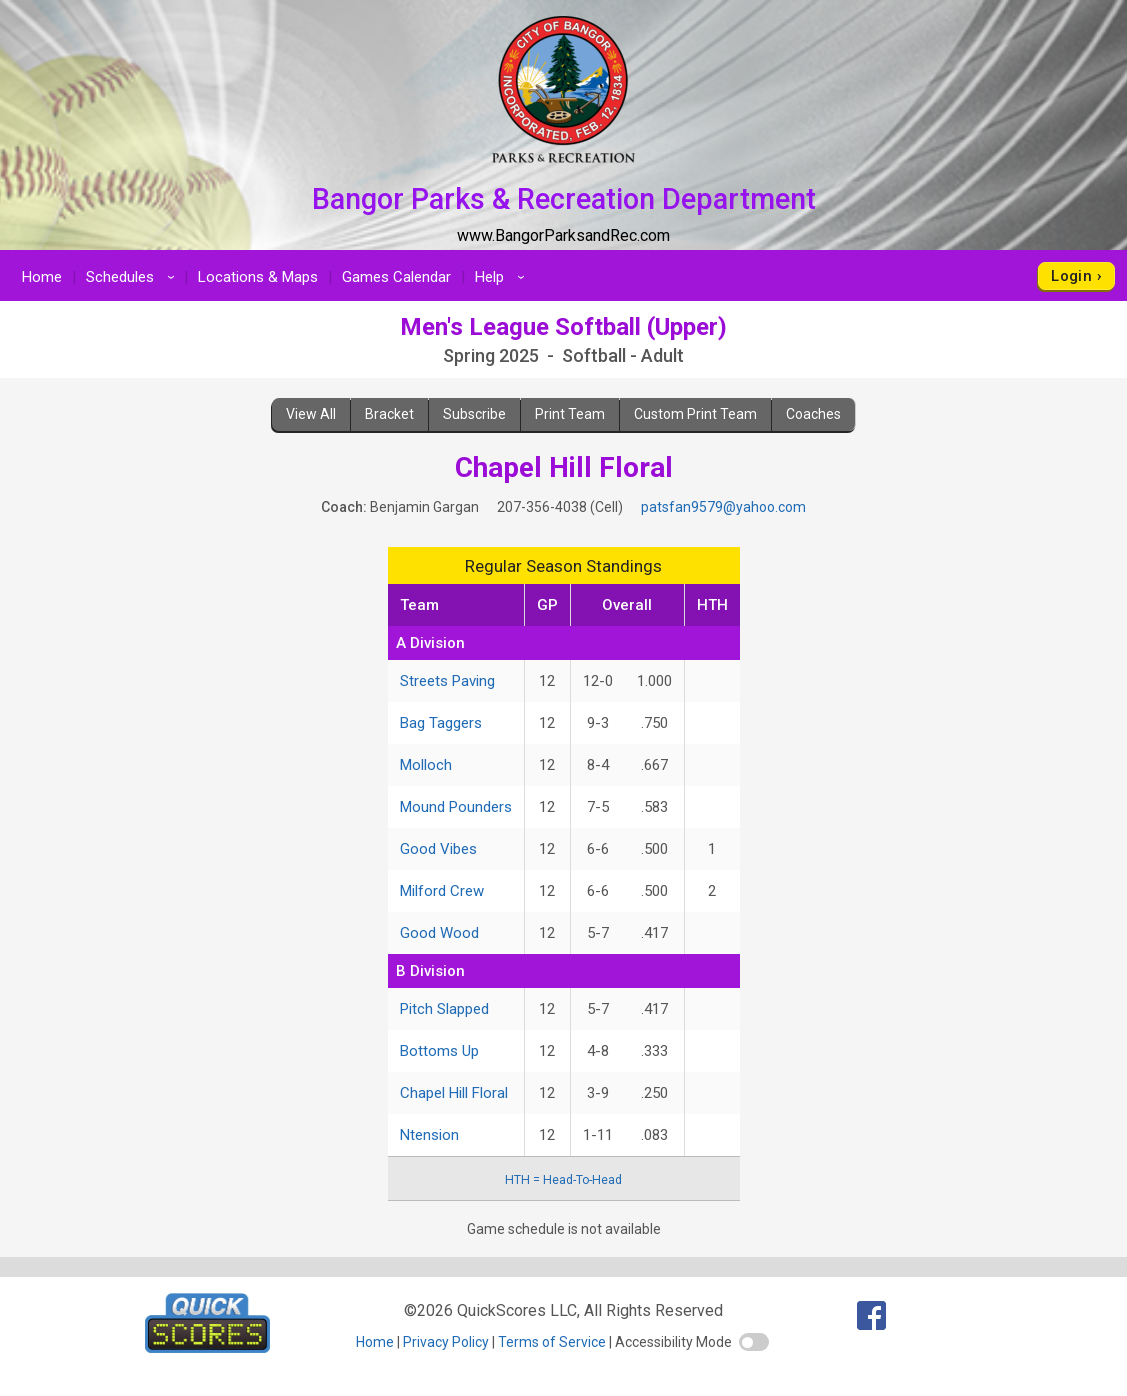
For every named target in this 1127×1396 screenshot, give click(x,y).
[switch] (754, 1342)
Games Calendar (396, 277)
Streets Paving (447, 681)
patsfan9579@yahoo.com (723, 507)
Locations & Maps (258, 277)
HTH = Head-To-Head (563, 1180)
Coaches (813, 414)
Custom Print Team (695, 414)
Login (1071, 276)
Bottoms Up (439, 1051)
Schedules (133, 277)
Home (42, 277)
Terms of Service (552, 1342)
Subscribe (474, 414)
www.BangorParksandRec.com (563, 235)
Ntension (429, 1135)
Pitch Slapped (444, 1009)
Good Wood (439, 933)
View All (311, 414)
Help (503, 277)
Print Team (570, 414)
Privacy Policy (446, 1342)
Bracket (389, 414)
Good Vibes (438, 849)
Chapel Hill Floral (454, 1093)
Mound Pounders (456, 807)
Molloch (426, 765)
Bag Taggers (441, 723)
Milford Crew (442, 891)
